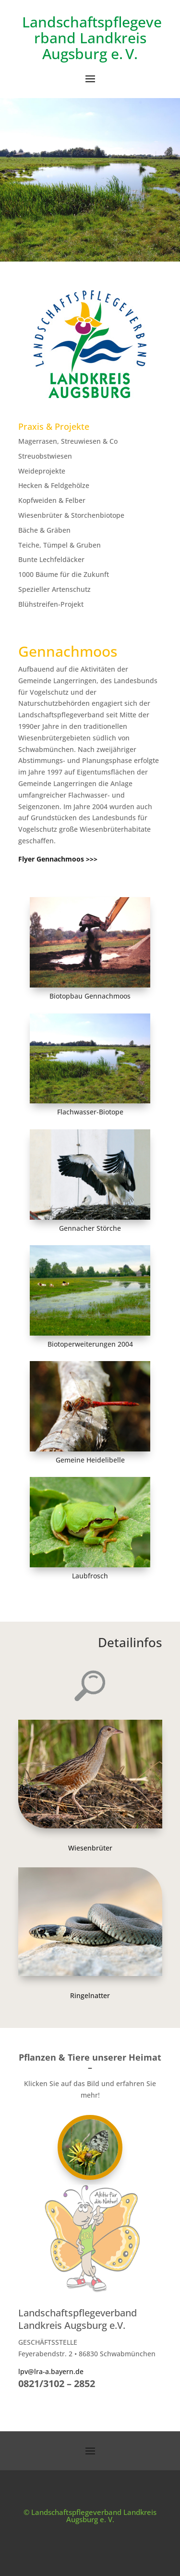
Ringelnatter (90, 1995)
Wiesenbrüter (90, 1847)
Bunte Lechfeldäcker (51, 559)
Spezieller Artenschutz (54, 589)
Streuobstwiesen (45, 456)
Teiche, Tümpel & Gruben (59, 545)
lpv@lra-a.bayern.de (51, 2371)
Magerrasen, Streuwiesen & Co (68, 441)
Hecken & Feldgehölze (53, 485)
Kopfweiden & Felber (51, 500)
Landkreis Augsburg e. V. (94, 45)
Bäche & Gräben (44, 530)
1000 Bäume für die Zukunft (63, 574)
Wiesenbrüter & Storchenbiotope (71, 515)
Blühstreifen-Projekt (51, 604)
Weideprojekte (41, 470)
